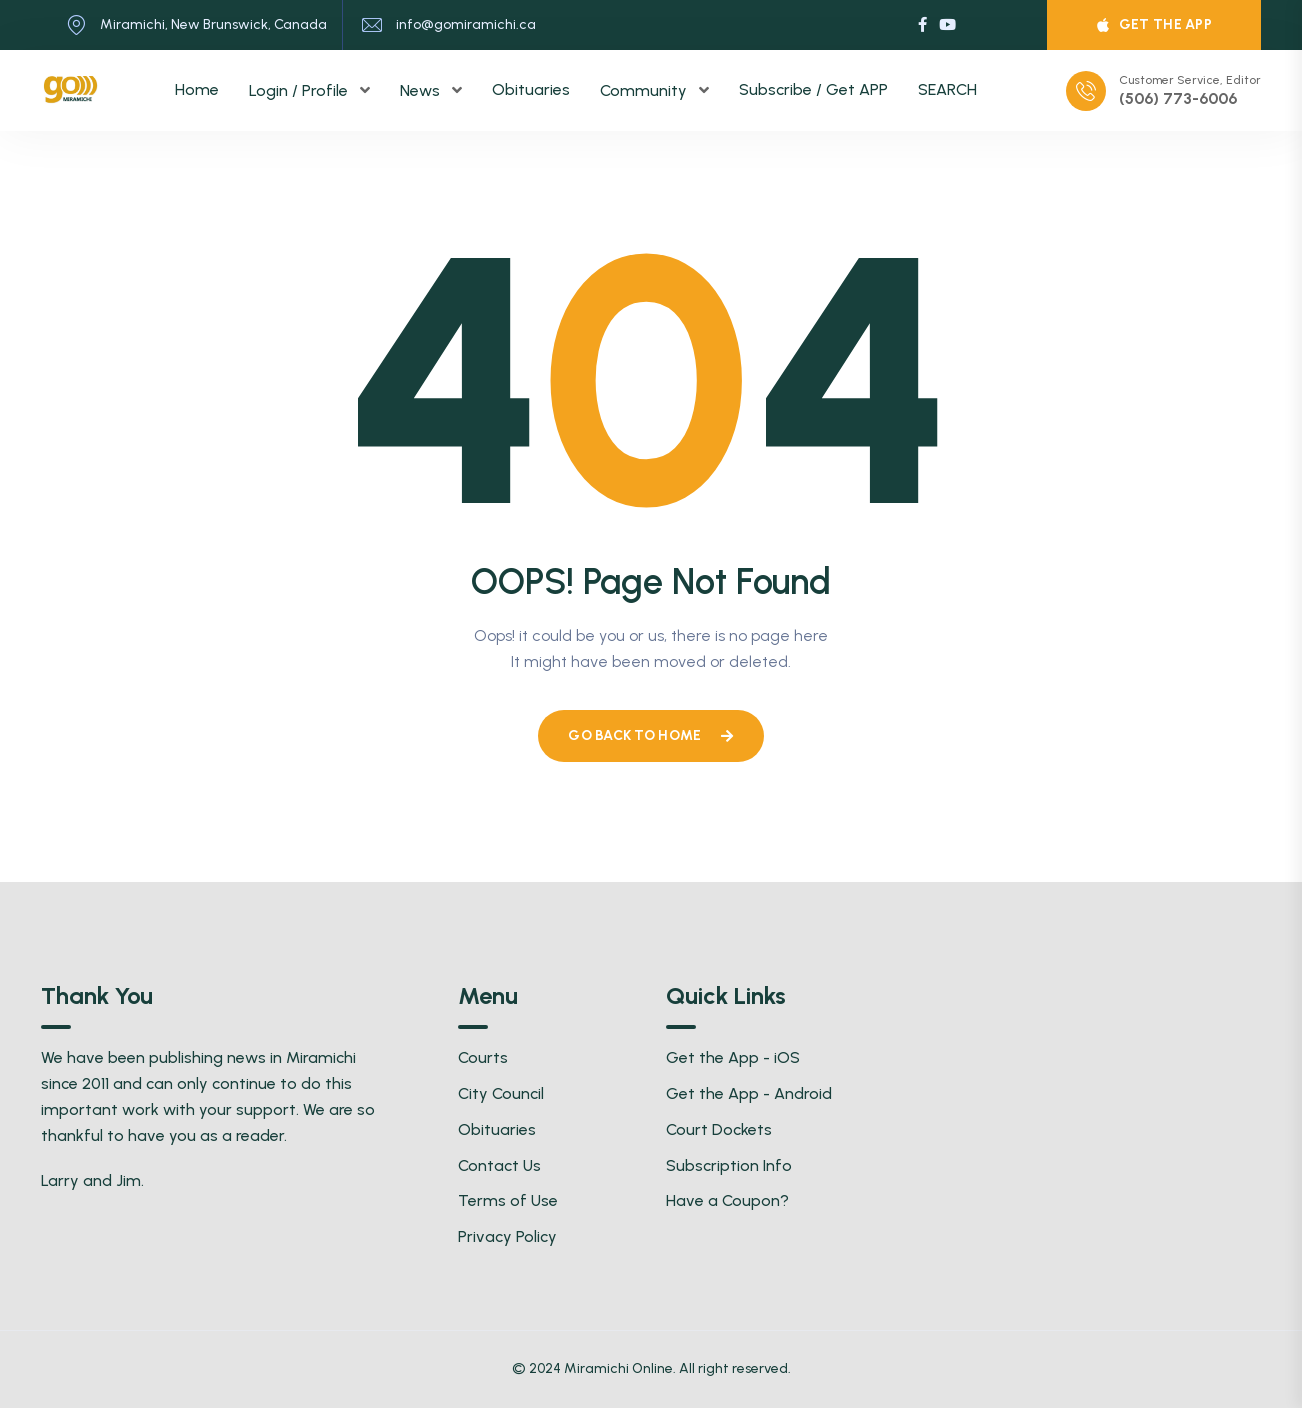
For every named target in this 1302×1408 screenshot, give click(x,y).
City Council (501, 1093)
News (422, 90)
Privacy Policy (507, 1236)
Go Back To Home (650, 735)
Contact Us (499, 1165)
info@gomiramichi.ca (466, 24)
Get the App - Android (749, 1093)
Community (645, 90)
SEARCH (947, 89)
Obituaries (531, 89)
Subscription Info (729, 1165)
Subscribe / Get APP (813, 89)
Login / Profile (300, 90)
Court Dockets (719, 1129)
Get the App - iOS (733, 1057)
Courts (483, 1057)
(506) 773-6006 (1178, 99)
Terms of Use (508, 1200)
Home (197, 89)
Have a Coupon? (727, 1200)
